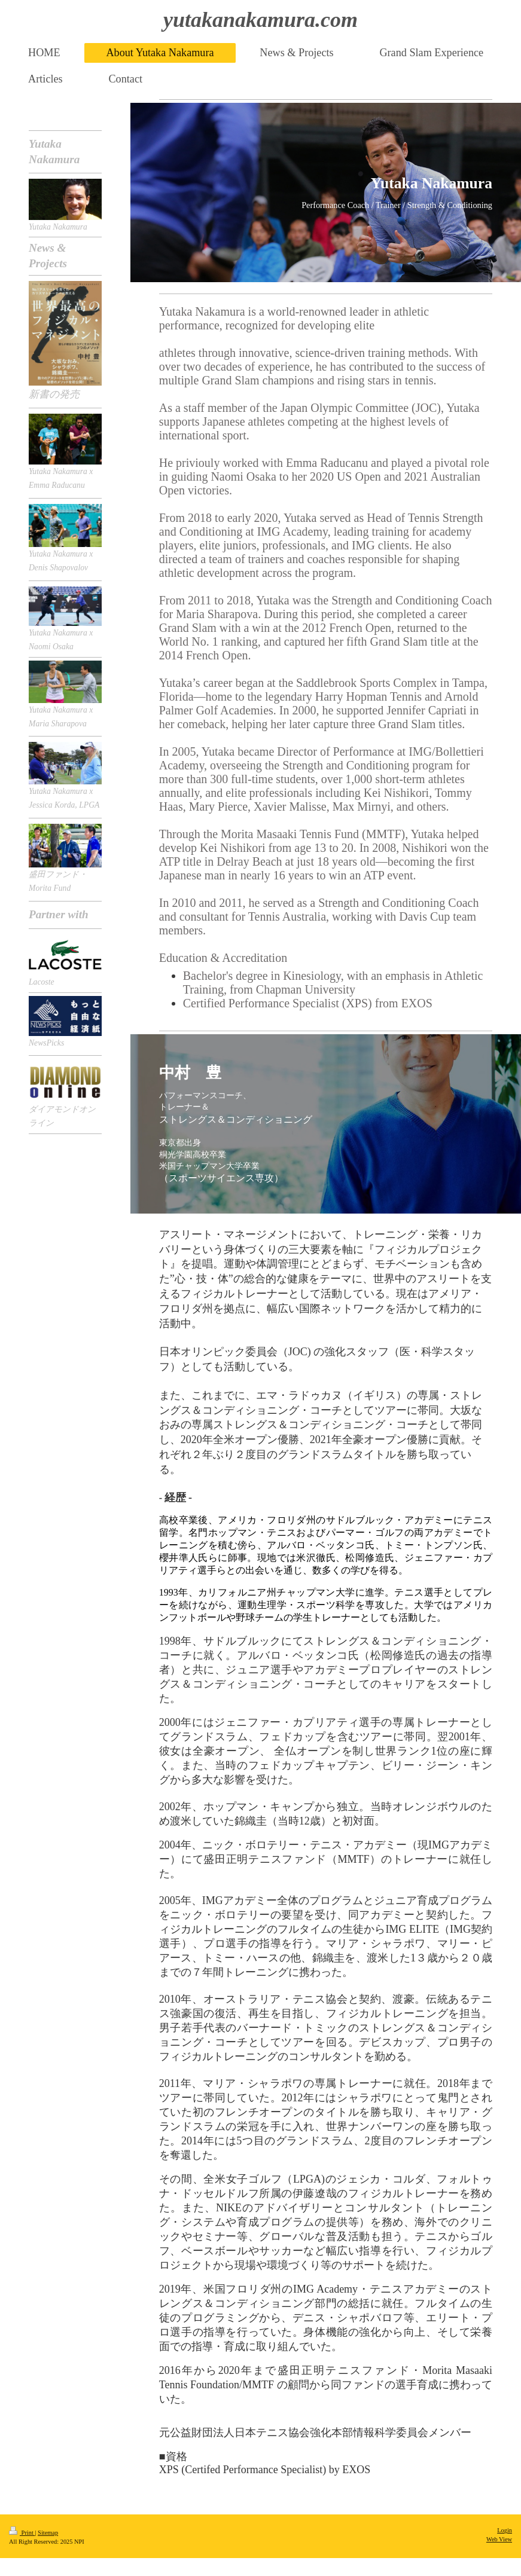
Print (22, 2532)
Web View (499, 2539)
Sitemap (48, 2532)
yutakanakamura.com (260, 20)
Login (504, 2530)
